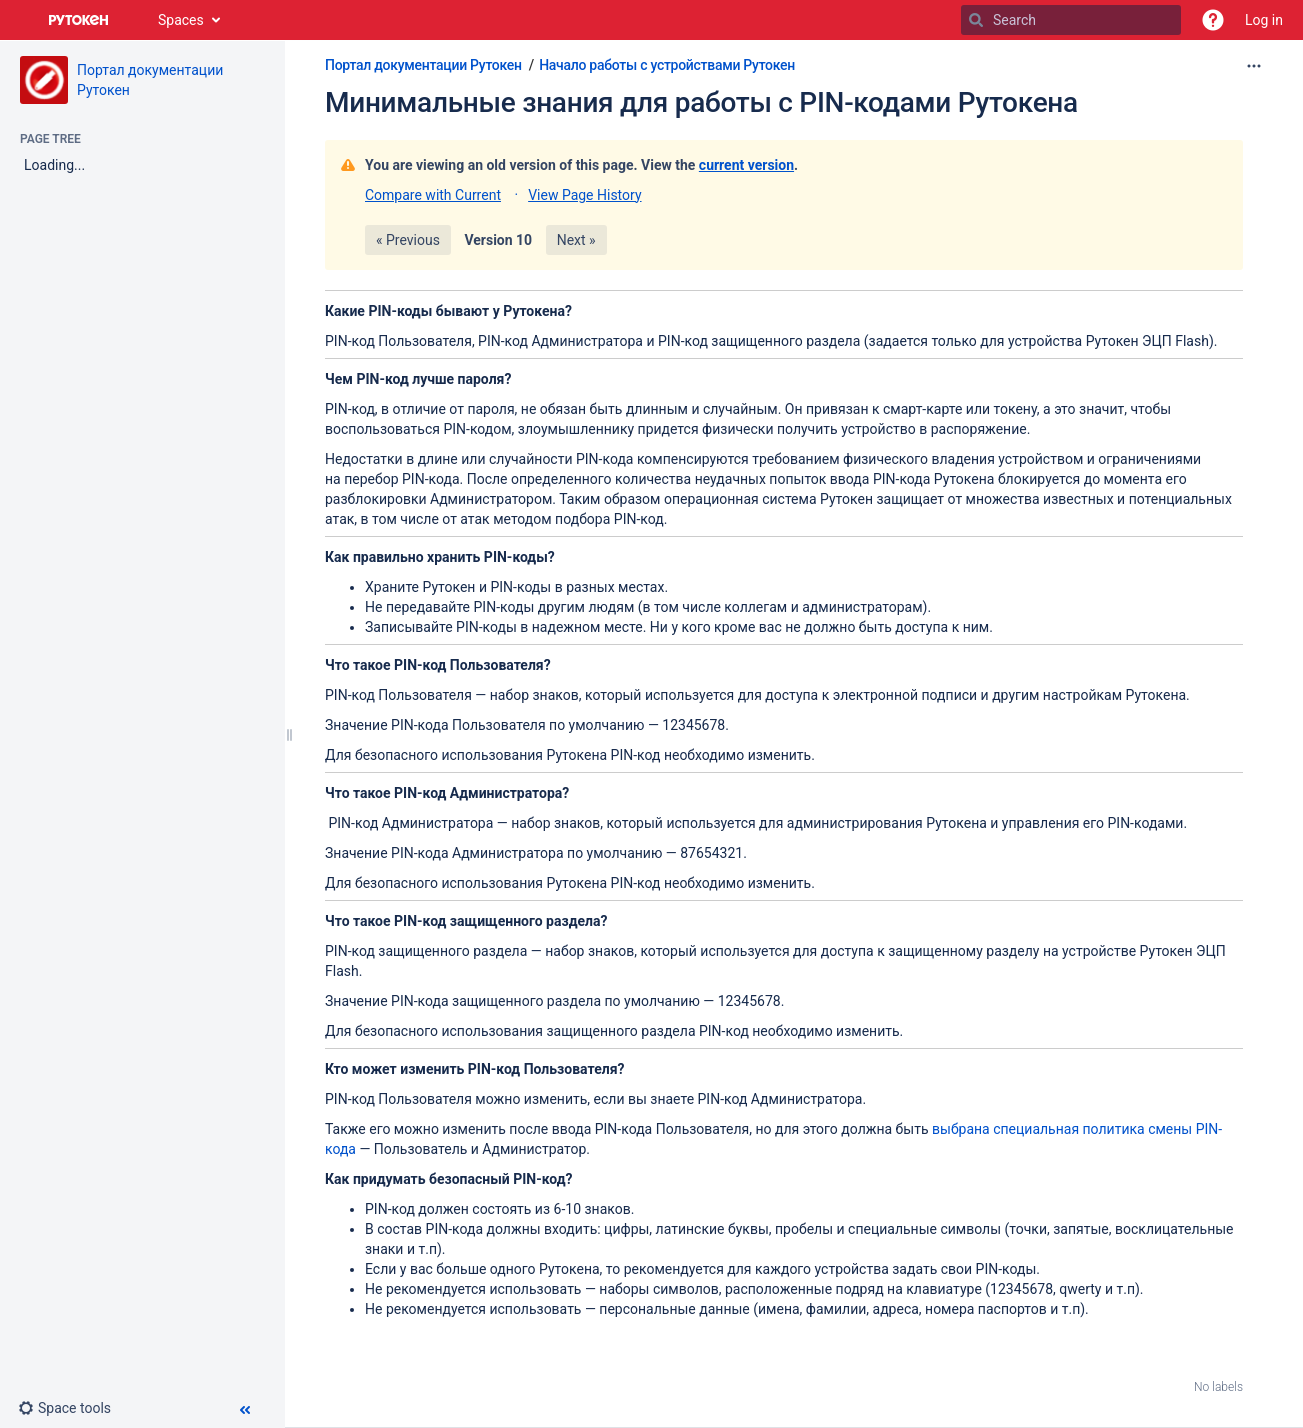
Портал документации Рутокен (423, 65)
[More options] (1254, 66)
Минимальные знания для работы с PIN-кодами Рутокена (701, 102)
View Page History (584, 195)
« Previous (408, 240)
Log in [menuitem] (1264, 20)
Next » (576, 240)
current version (746, 165)
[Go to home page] (79, 20)
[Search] (976, 20)
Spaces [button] (181, 20)
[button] (1213, 20)
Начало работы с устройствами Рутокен (667, 65)
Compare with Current (433, 195)
